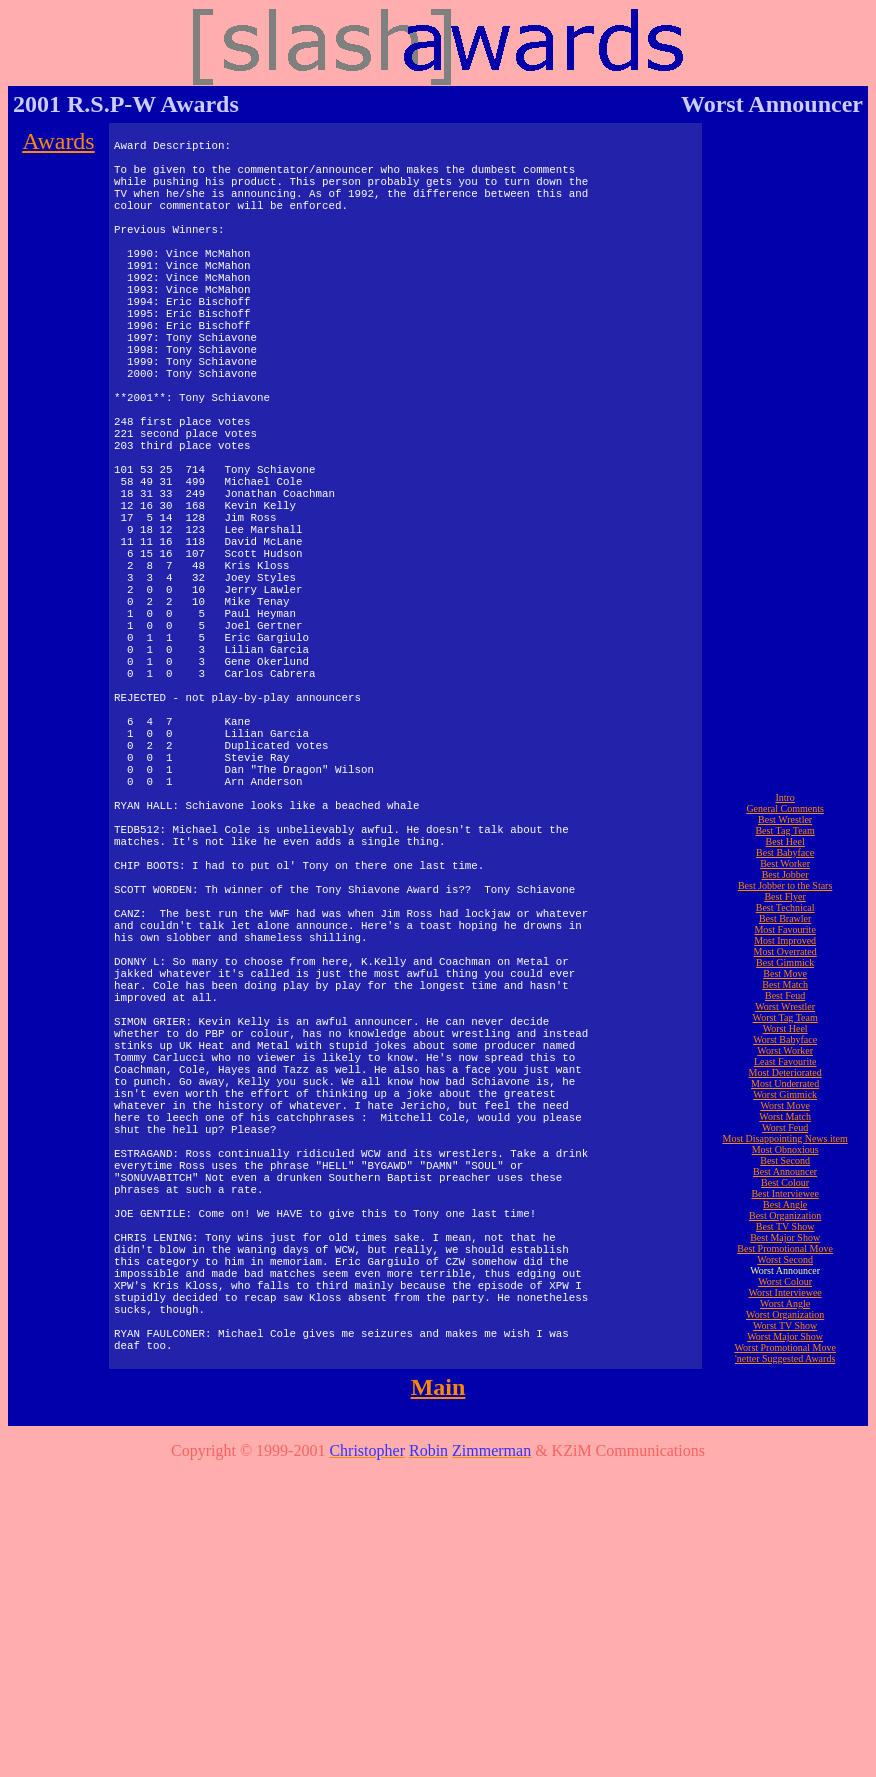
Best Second (785, 1469)
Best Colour (785, 1491)
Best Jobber (785, 1183)
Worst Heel (785, 1337)
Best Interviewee (784, 1502)
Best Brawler (785, 1227)
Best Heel (785, 1150)
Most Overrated (785, 1260)
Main (438, 1696)
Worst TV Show (785, 1634)
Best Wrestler (785, 1128)
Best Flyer (784, 1205)
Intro (784, 1106)
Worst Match (785, 1425)
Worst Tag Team (785, 1326)
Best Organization (785, 1524)
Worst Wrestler (785, 1315)
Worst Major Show (785, 1645)
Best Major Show (785, 1546)
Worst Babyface (785, 1348)
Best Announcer (785, 1480)
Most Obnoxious (785, 1458)
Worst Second (785, 1568)
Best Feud (785, 1304)
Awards (58, 141)
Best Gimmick (785, 1271)
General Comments (784, 1117)
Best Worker (785, 1172)
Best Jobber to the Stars (785, 1194)
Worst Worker (785, 1359)
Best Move (785, 1282)
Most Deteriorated (785, 1381)
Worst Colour (785, 1590)
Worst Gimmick (785, 1403)
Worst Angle (785, 1612)
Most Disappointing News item (784, 1447)
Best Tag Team (784, 1139)
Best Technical (785, 1216)
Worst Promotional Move (784, 1656)
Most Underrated (785, 1392)
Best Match (785, 1293)
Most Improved (785, 1249)
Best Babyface (785, 1161)
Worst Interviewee (784, 1601)
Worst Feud (785, 1436)
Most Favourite (784, 1238)
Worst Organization (785, 1623)
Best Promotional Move (785, 1557)
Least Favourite (785, 1370)
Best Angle (785, 1513)
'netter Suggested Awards (785, 1667)
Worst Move (784, 1414)
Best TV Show (785, 1535)
